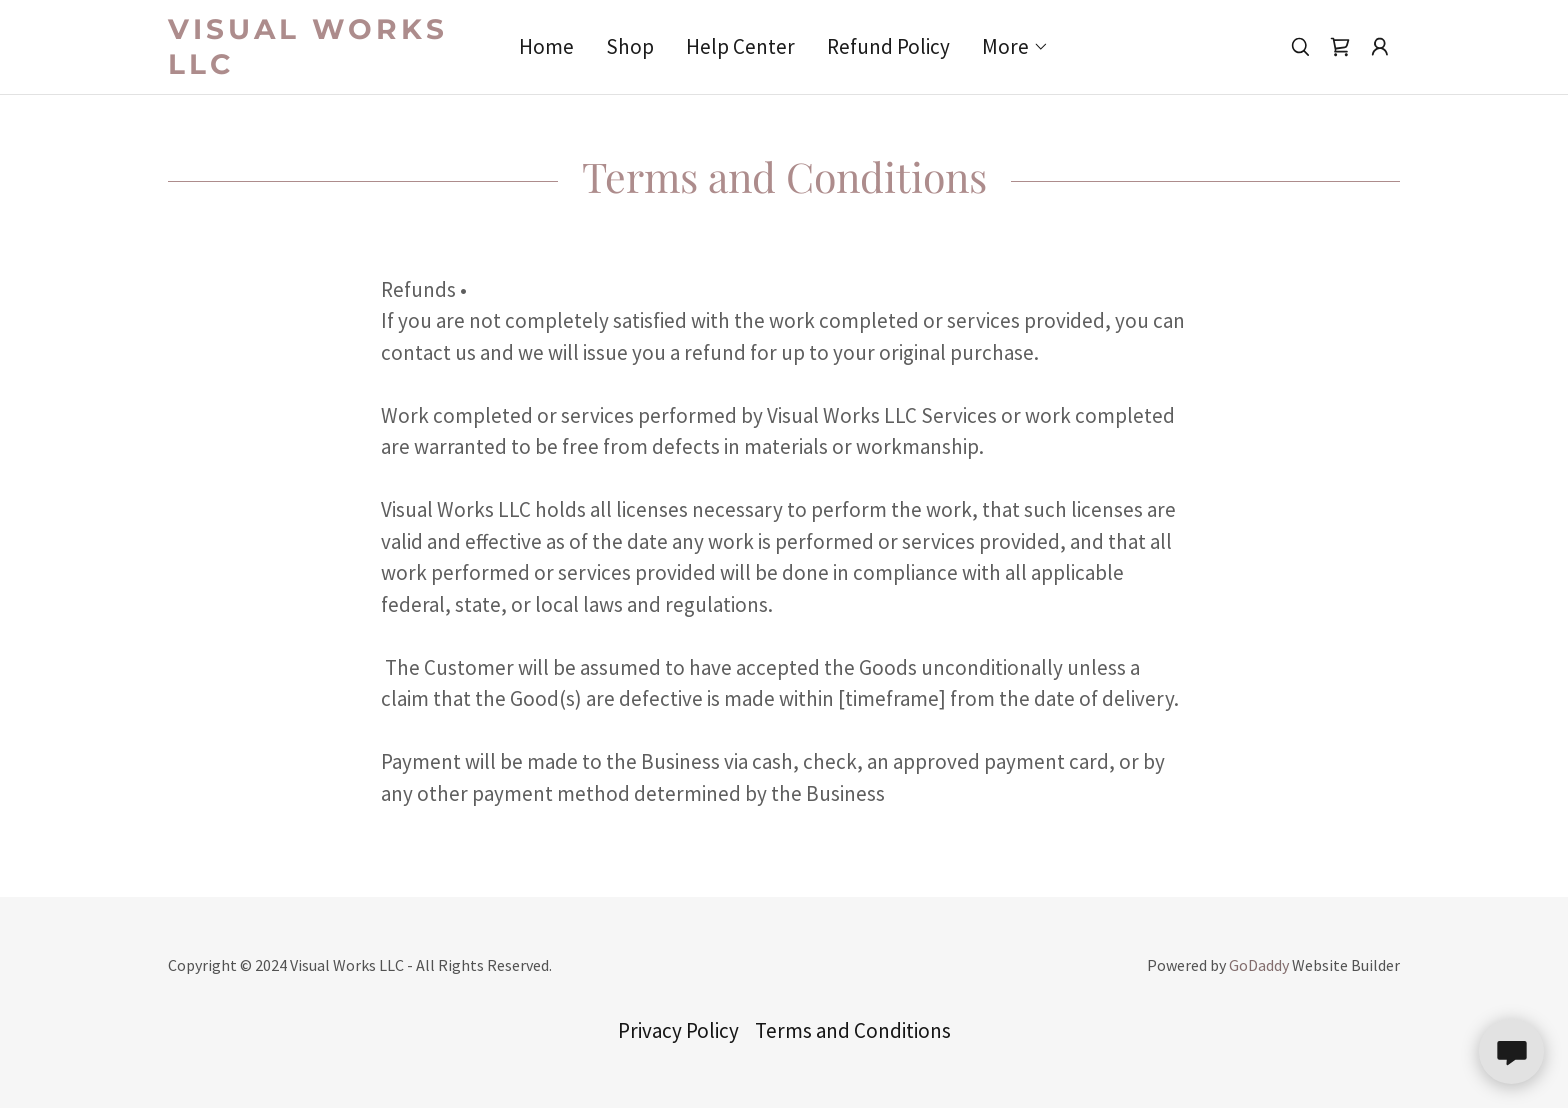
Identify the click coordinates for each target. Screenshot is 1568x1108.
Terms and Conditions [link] (853, 1030)
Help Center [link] (740, 46)
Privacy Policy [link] (678, 1030)
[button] (1015, 47)
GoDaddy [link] (1259, 965)
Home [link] (546, 46)
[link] (322, 66)
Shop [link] (630, 46)
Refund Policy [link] (888, 46)
